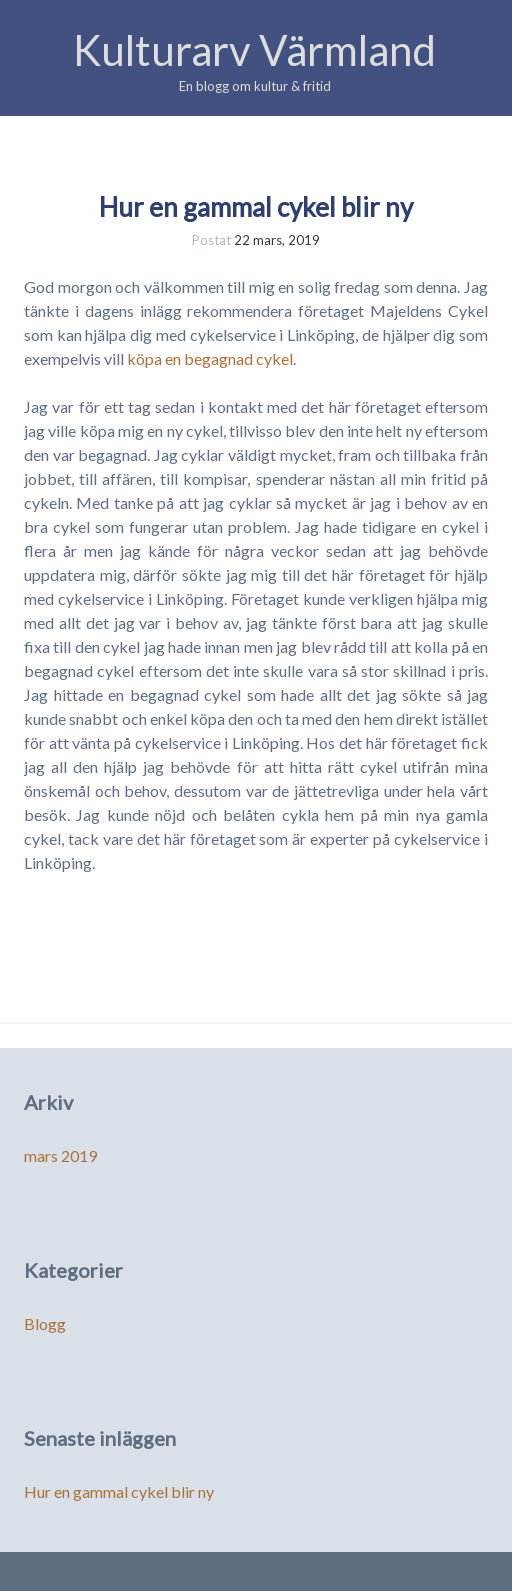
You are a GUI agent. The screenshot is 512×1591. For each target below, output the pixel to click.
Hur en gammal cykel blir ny (256, 207)
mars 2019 (60, 1155)
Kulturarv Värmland (254, 50)
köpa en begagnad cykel (210, 358)
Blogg (45, 1323)
